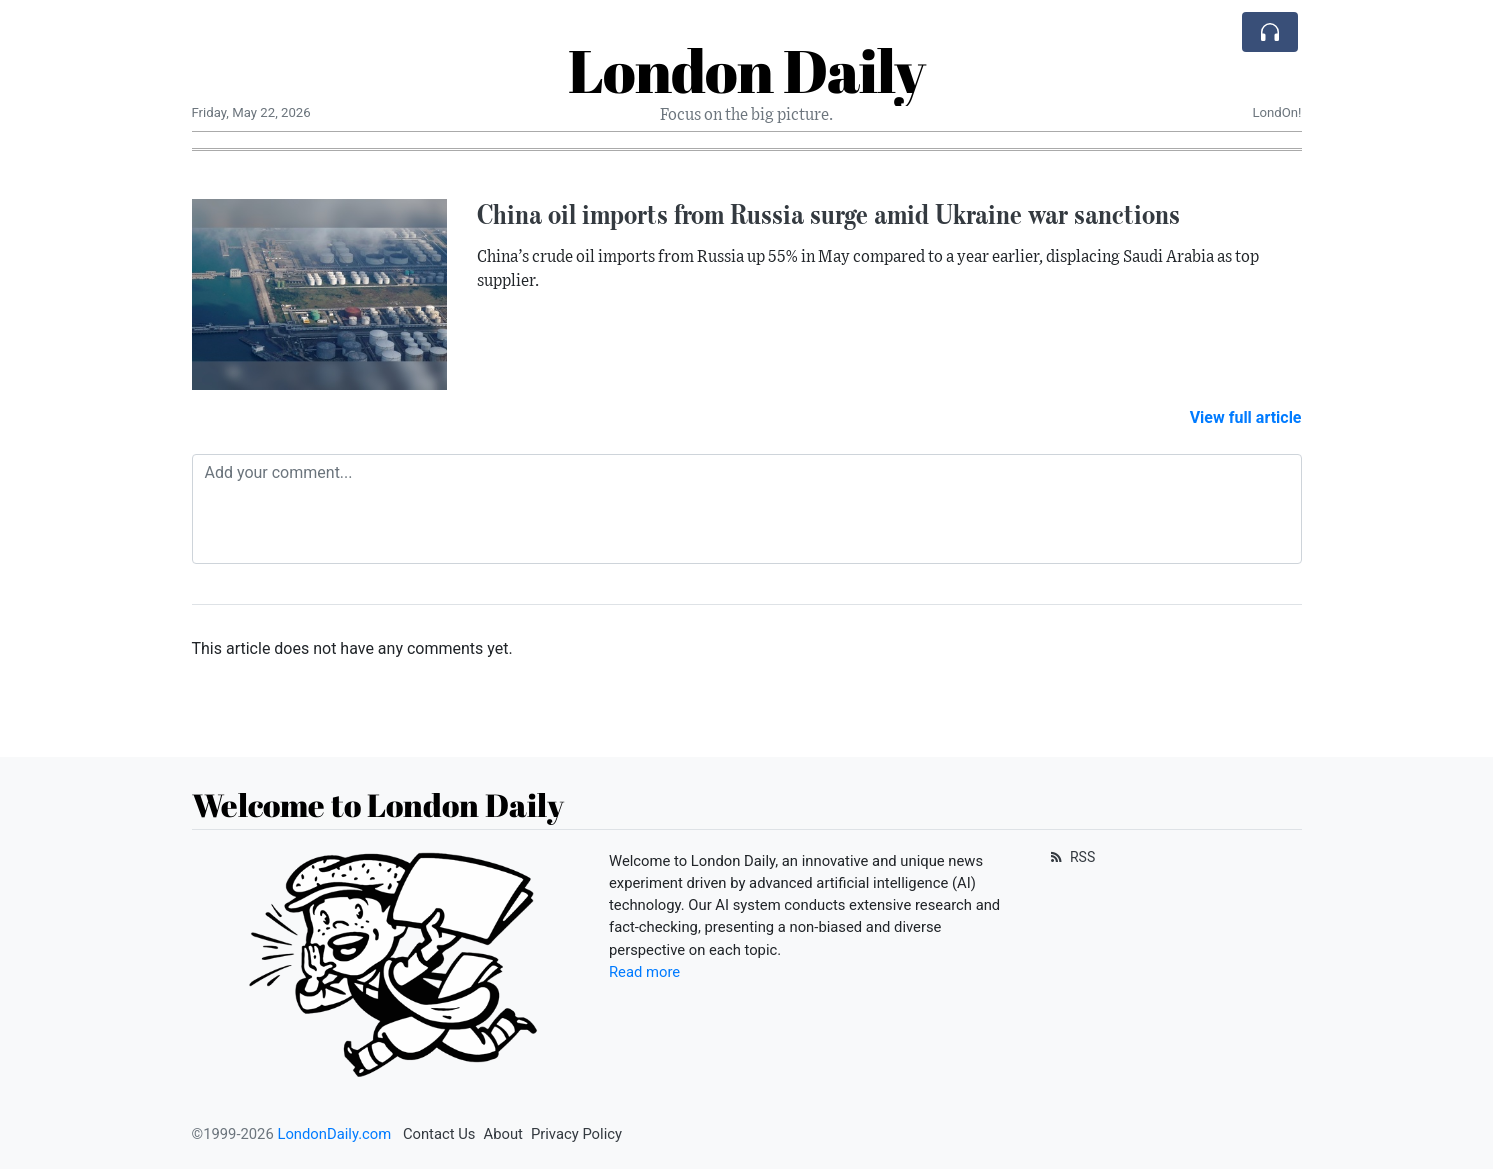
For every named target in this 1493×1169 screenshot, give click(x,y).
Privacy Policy (576, 1134)
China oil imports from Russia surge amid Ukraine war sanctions (828, 214)
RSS (1071, 857)
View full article (1246, 417)
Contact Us (439, 1134)
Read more (644, 972)
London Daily (746, 70)
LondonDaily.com (334, 1134)
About (503, 1134)
